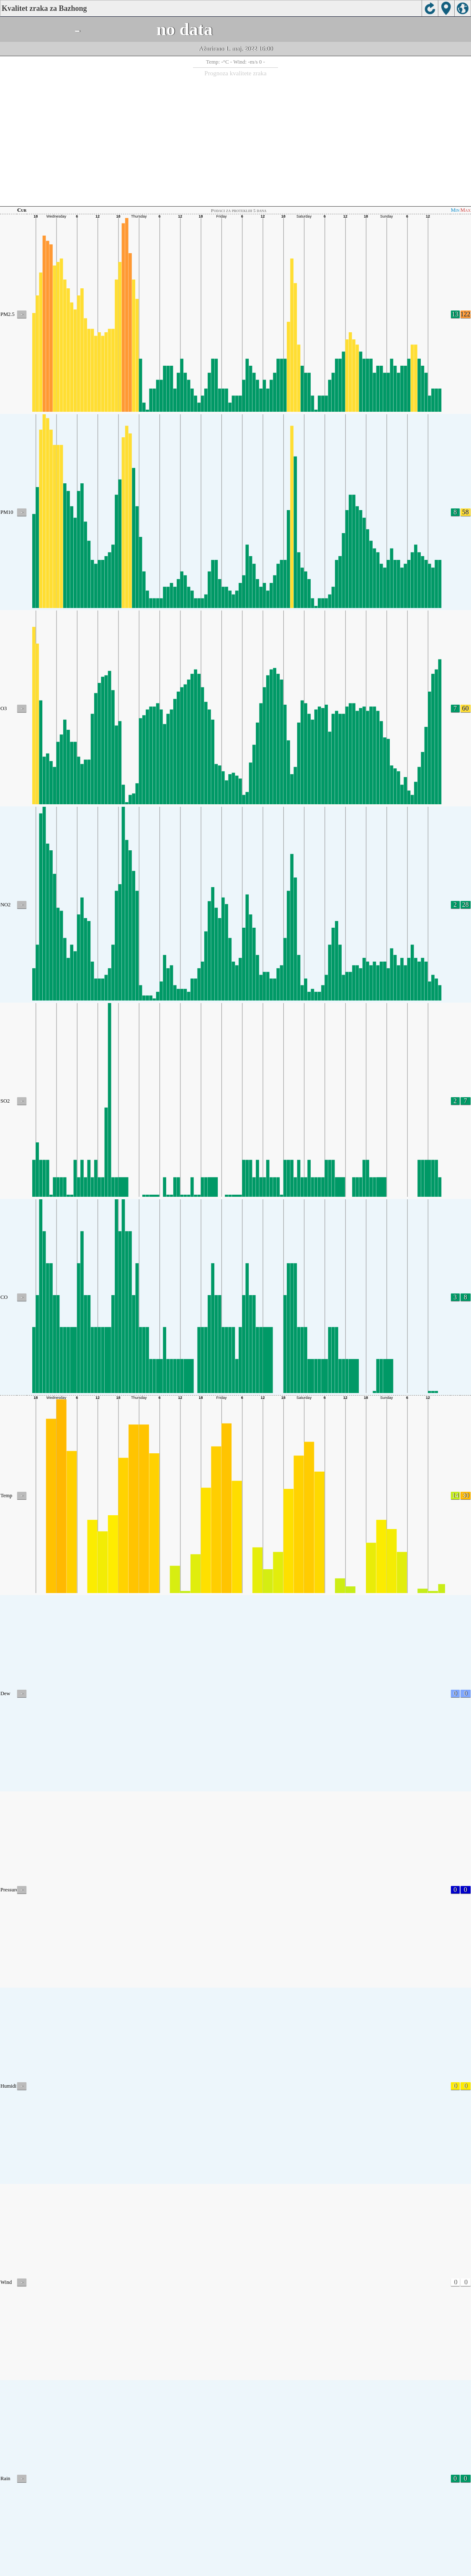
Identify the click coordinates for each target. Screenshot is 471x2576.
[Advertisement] (235, 139)
